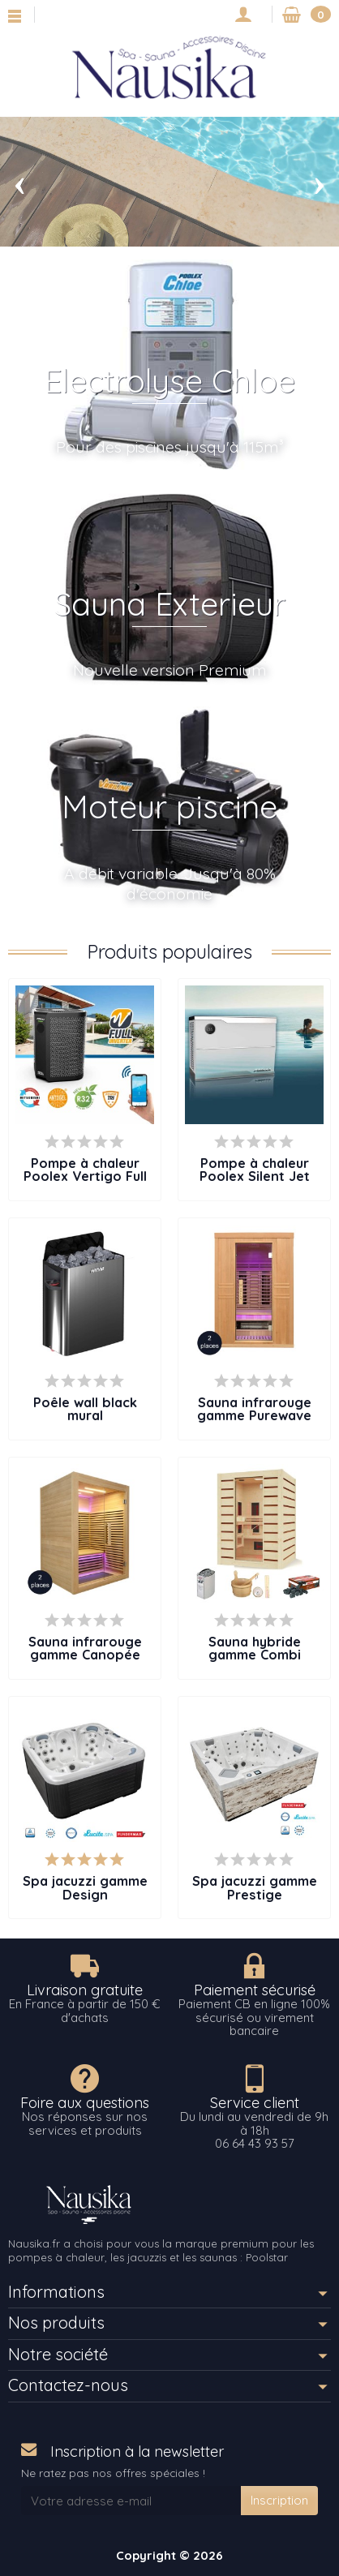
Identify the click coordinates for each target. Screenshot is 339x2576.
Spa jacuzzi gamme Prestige (254, 1887)
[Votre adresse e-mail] (131, 2500)
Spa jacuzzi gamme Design (85, 1887)
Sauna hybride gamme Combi (254, 1648)
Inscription (279, 2500)
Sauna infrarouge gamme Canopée (85, 1648)
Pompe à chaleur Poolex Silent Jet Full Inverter (255, 1176)
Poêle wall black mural (85, 1408)
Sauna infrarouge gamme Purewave (254, 1408)
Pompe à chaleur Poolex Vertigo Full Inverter (85, 1176)
